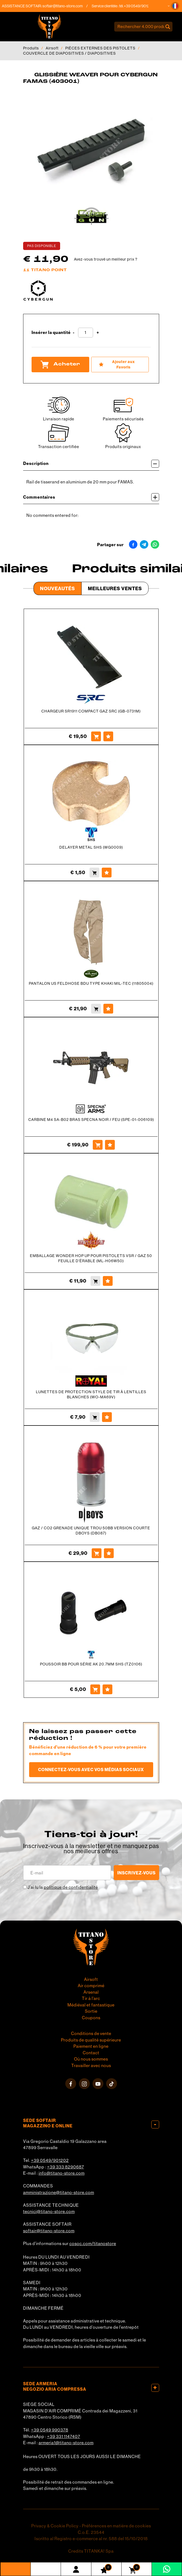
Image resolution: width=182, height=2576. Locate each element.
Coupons (91, 2017)
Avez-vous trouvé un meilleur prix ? (105, 259)
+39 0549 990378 (49, 2430)
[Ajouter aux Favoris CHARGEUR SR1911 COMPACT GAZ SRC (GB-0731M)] (108, 736)
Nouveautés (57, 588)
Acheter (60, 364)
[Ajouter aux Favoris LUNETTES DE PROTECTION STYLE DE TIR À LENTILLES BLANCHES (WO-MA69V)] (107, 1417)
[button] (175, 6)
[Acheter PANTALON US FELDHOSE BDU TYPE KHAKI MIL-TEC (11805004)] (96, 1009)
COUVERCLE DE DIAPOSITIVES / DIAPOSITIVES (69, 53)
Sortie (91, 2011)
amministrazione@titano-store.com (58, 2192)
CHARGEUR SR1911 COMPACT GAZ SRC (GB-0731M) (91, 711)
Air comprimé (91, 1985)
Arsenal (91, 1992)
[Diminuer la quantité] (74, 332)
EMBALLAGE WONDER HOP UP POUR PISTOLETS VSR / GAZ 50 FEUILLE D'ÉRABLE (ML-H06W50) (91, 1258)
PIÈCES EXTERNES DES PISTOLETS (100, 48)
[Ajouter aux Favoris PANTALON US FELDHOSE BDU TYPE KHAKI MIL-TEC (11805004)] (108, 1009)
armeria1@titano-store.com (66, 2442)
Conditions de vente (91, 2033)
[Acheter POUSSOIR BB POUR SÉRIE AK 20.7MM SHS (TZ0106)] (95, 1689)
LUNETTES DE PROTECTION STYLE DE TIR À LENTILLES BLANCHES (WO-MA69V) (91, 1394)
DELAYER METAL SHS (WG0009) (91, 847)
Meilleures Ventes (115, 588)
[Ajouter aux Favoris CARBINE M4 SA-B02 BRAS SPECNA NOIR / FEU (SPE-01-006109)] (110, 1145)
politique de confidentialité (71, 1887)
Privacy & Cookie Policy (55, 2525)
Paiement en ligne (91, 2046)
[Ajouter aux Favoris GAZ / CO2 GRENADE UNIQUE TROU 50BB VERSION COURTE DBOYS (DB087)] (109, 1553)
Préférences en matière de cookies (116, 2525)
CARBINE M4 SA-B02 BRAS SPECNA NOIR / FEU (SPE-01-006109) (91, 1119)
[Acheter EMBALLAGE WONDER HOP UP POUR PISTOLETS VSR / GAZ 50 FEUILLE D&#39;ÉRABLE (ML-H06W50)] (95, 1281)
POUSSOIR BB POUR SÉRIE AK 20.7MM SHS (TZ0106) (91, 1664)
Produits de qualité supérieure (91, 2040)
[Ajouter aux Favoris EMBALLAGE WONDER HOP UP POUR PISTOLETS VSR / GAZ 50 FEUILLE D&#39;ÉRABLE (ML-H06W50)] (108, 1281)
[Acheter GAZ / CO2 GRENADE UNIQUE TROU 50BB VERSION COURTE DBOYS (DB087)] (96, 1553)
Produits (31, 48)
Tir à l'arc (91, 1998)
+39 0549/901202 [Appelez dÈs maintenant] (146, 6)
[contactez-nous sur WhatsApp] (166, 2569)
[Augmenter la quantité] (98, 332)
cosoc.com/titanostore (92, 2243)
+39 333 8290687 (65, 2166)
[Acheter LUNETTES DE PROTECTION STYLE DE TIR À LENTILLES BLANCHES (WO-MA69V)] (95, 1417)
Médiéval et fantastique (91, 2005)
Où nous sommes (91, 2059)
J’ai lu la (62, 1887)
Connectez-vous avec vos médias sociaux (91, 1769)
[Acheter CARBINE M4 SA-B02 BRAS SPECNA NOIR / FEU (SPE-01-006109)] (98, 1145)
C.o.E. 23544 (91, 2532)
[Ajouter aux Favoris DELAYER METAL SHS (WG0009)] (107, 872)
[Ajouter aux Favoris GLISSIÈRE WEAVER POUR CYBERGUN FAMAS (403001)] (120, 364)
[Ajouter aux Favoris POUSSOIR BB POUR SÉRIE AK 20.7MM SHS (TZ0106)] (107, 1689)
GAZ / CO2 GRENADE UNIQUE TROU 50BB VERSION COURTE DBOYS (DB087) (91, 1530)
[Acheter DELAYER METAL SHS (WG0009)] (94, 872)
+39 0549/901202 (50, 2160)
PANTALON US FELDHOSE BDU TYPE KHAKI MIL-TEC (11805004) (91, 983)
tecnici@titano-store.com (49, 2211)
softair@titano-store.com (69, 6)
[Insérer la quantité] (85, 332)
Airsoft (52, 48)
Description (91, 464)
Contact (91, 2052)
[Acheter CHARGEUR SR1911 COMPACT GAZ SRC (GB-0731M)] (96, 736)
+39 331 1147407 (63, 2436)
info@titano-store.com (62, 2173)
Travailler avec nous (91, 2065)
